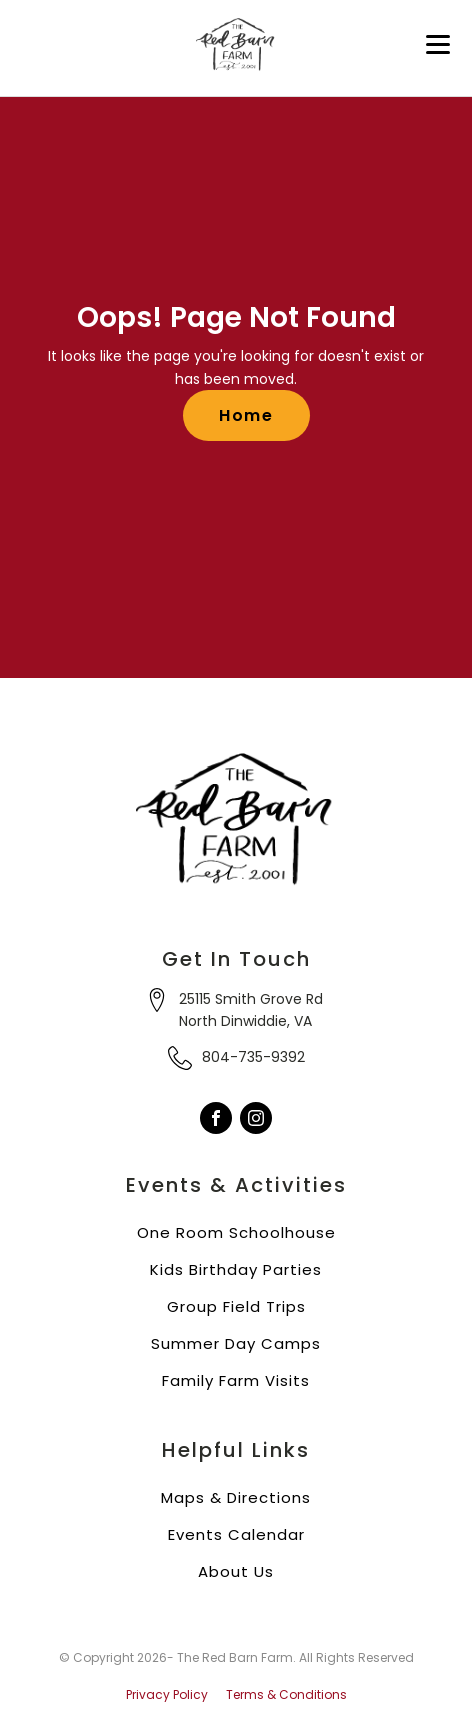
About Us (236, 1571)
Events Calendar (236, 1534)
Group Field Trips (236, 1306)
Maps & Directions (236, 1497)
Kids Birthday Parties (236, 1269)
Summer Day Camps (236, 1343)
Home (246, 415)
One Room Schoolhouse (236, 1232)
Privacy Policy (167, 1695)
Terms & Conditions (286, 1695)
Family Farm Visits (236, 1380)
